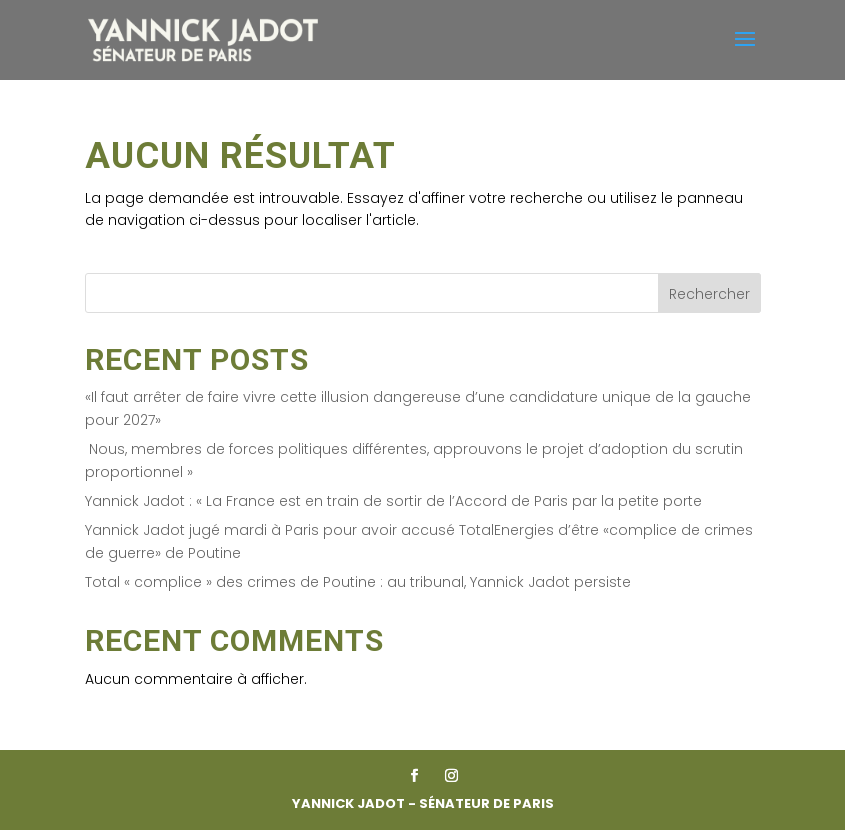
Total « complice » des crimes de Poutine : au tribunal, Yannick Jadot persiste (358, 582)
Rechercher (709, 294)
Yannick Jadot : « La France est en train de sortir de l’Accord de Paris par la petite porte (393, 501)
